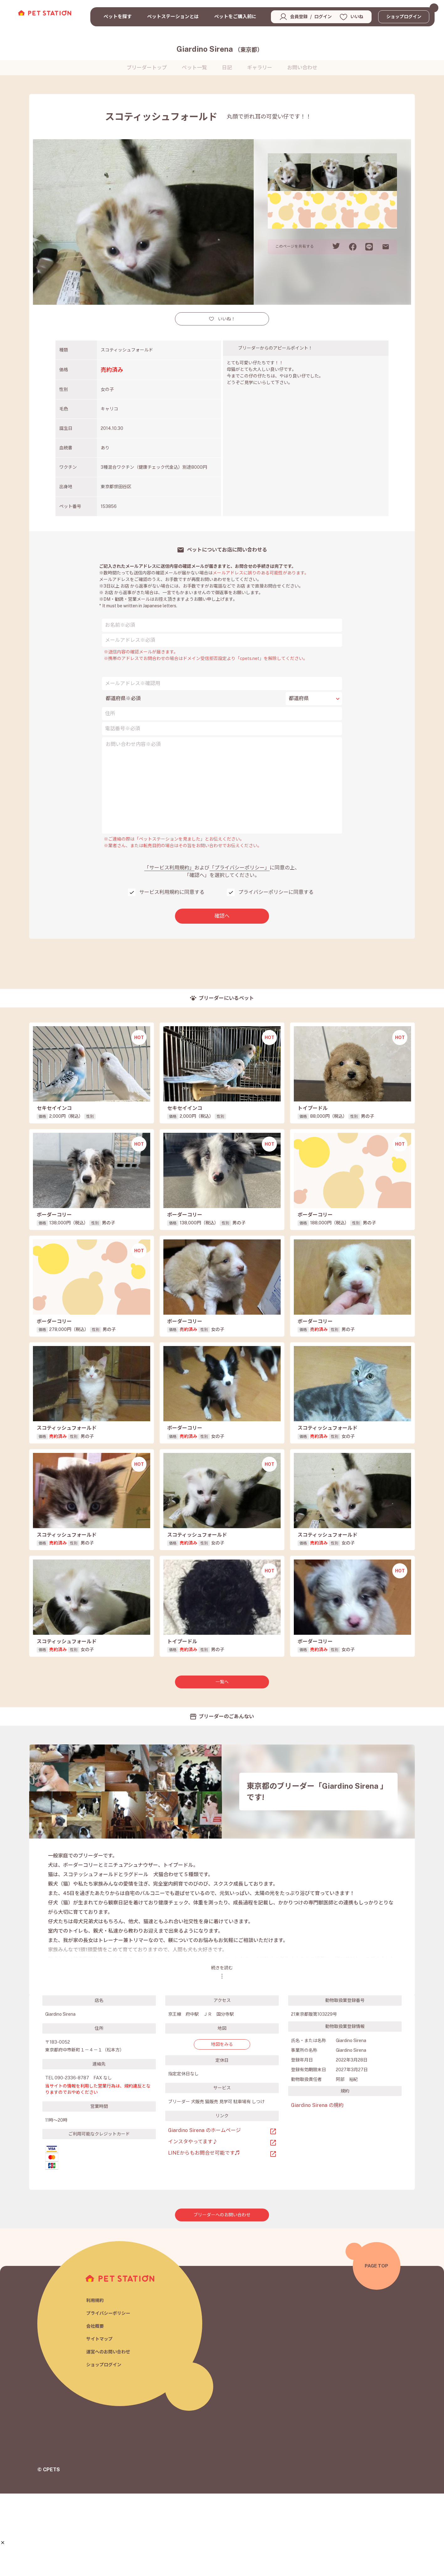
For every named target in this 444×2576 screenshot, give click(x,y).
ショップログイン (403, 16)
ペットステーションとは (173, 16)
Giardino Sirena (220, 49)
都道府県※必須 (123, 698)
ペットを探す (117, 16)
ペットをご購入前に (235, 16)
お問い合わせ (302, 68)
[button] (2, 2542)
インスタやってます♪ (193, 2224)
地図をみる (222, 2126)
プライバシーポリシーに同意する (276, 892)
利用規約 (95, 2381)
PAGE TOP (376, 2348)
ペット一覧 (194, 68)
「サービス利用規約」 (169, 868)
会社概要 (95, 2408)
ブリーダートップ (147, 68)
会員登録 (299, 16)
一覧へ (222, 1764)
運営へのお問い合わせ (109, 2434)
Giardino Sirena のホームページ (204, 2213)
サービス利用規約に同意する (171, 892)
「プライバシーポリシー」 (239, 868)
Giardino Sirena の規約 (317, 2188)
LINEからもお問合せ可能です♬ (204, 2235)
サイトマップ (100, 2421)
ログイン (323, 16)
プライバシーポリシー (109, 2395)
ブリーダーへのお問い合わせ (222, 2297)
